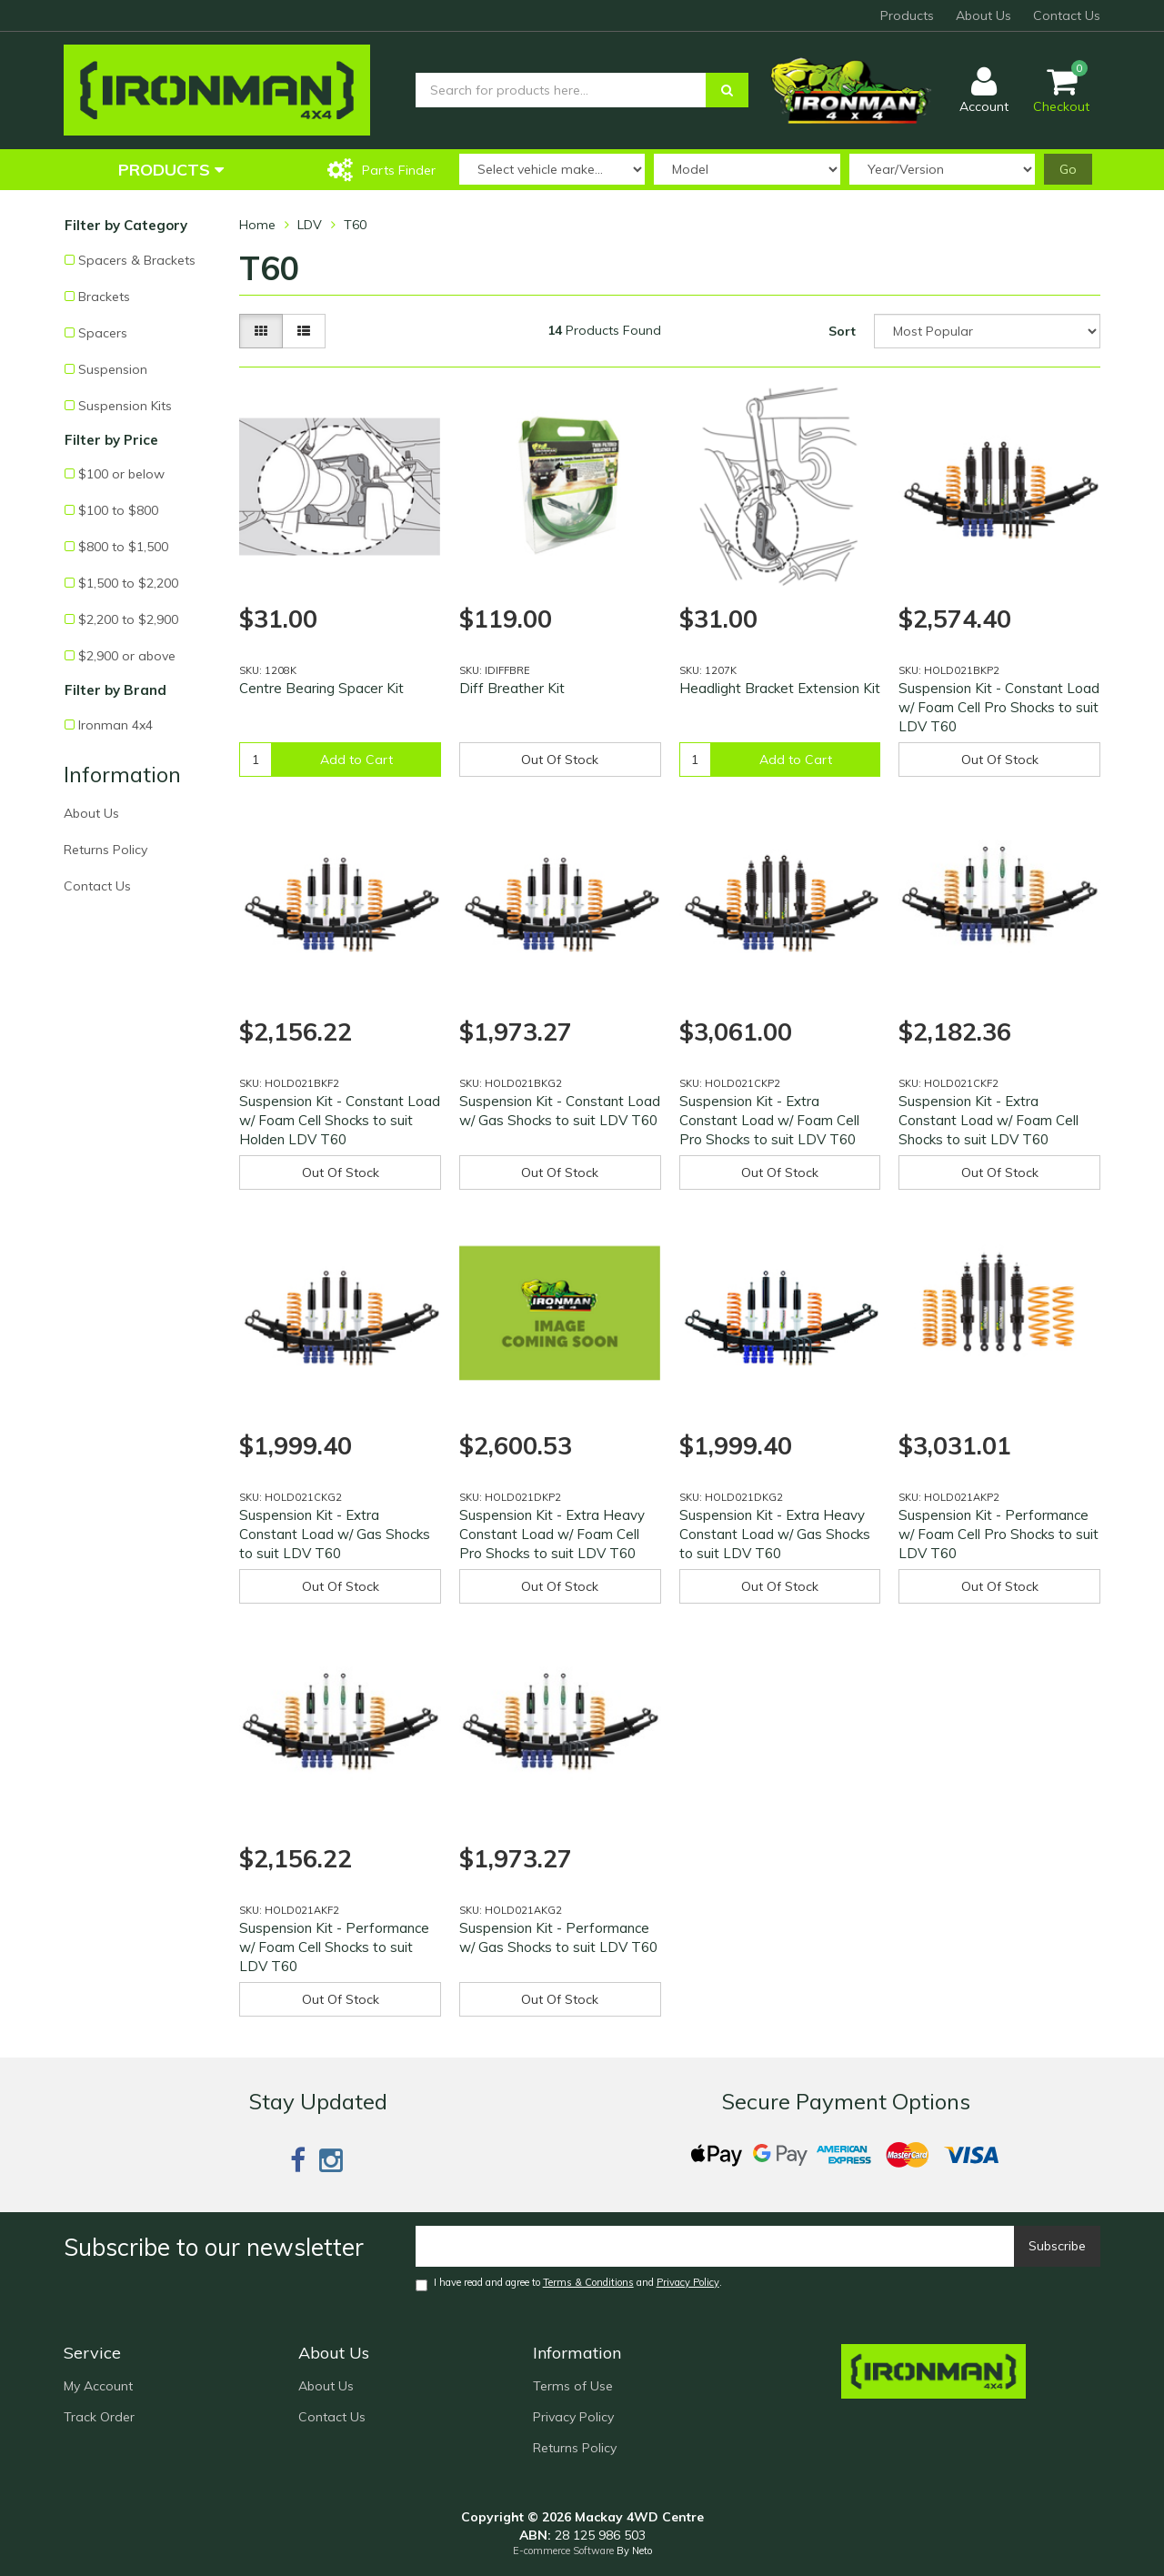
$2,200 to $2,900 (128, 619)
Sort (842, 331)
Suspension (112, 369)
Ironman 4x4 (115, 725)
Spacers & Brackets (137, 260)
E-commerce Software (563, 2550)
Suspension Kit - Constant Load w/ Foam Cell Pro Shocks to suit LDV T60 (998, 707)
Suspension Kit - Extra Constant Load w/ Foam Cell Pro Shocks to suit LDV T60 (769, 1120)
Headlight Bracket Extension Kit (779, 688)
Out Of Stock (559, 759)
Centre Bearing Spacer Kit (321, 688)
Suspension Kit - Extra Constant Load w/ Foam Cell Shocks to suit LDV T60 (988, 1120)
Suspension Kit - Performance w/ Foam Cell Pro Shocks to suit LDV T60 (998, 1534)
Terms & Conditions (588, 2282)
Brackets (104, 296)
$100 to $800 (118, 510)
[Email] (715, 2246)
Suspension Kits (125, 405)
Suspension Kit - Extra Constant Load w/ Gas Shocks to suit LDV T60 (334, 1534)
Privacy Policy (688, 2282)
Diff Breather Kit (512, 688)
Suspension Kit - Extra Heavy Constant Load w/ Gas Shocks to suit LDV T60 (774, 1534)
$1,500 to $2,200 (128, 583)
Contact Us (1066, 15)
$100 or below (121, 474)
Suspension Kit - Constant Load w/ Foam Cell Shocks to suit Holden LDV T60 (339, 1120)
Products (907, 15)
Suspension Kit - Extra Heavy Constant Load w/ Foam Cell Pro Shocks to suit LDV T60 (552, 1534)
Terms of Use (573, 2386)
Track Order (99, 2417)
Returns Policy (105, 849)
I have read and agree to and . (569, 2283)
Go (1068, 169)
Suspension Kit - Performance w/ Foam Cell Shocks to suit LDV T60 (334, 1947)
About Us (983, 15)
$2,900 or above (127, 656)
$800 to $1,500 (123, 546)
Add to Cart (356, 759)
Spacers (102, 333)
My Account (98, 2386)
